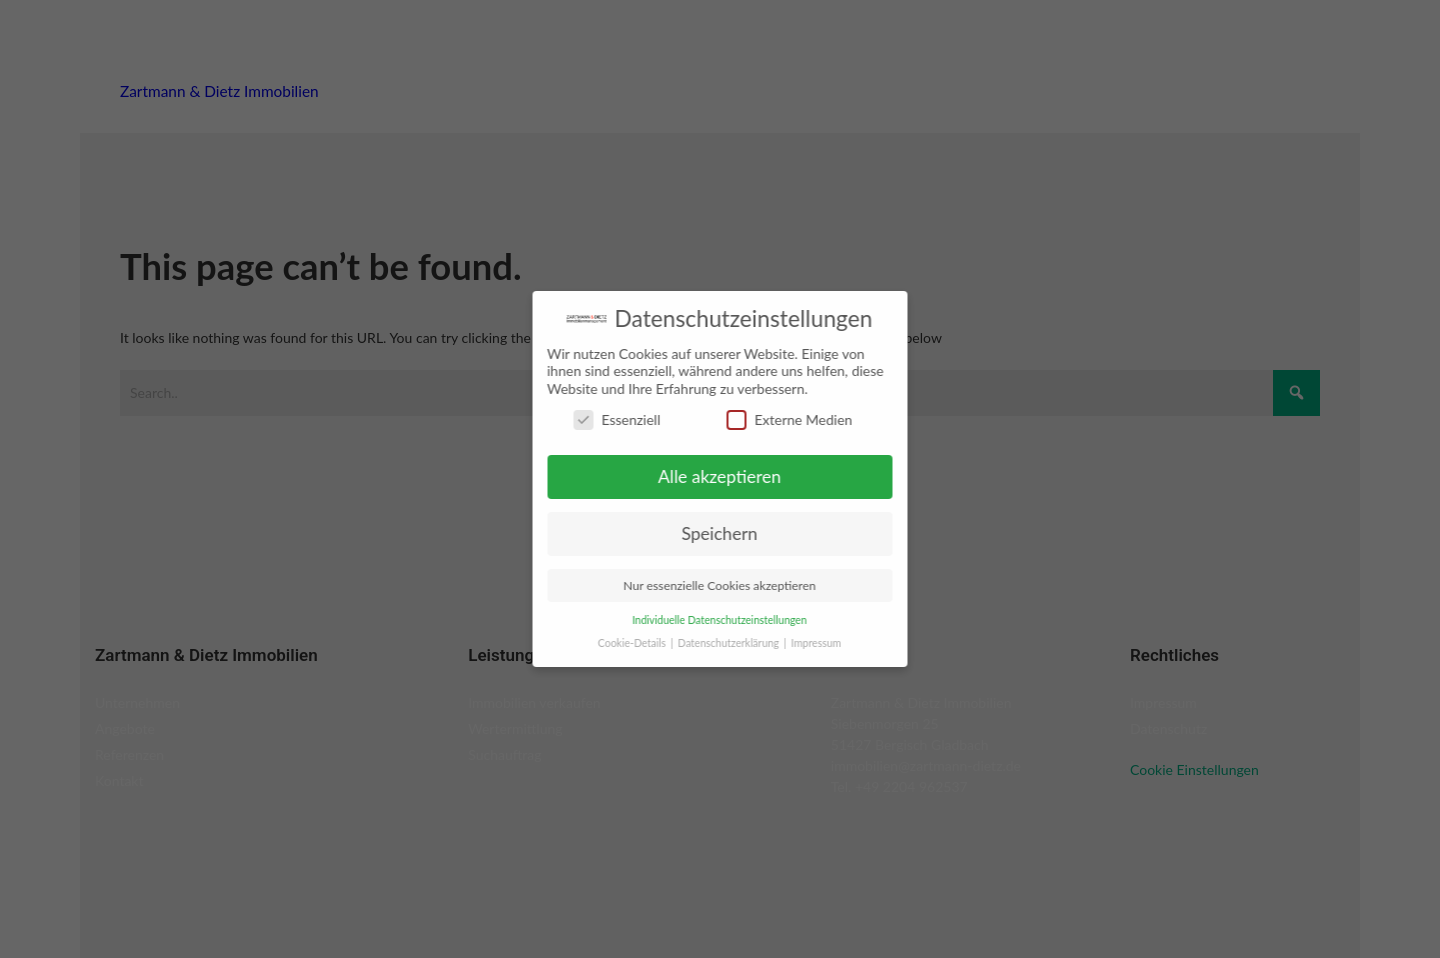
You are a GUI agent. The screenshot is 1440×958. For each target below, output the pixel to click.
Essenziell (602, 419)
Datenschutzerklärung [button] (716, 643)
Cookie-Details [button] (618, 643)
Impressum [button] (802, 643)
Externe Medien (775, 419)
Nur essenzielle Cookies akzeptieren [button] (705, 585)
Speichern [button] (705, 533)
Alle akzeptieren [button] (705, 476)
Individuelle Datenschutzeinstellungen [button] (705, 620)
